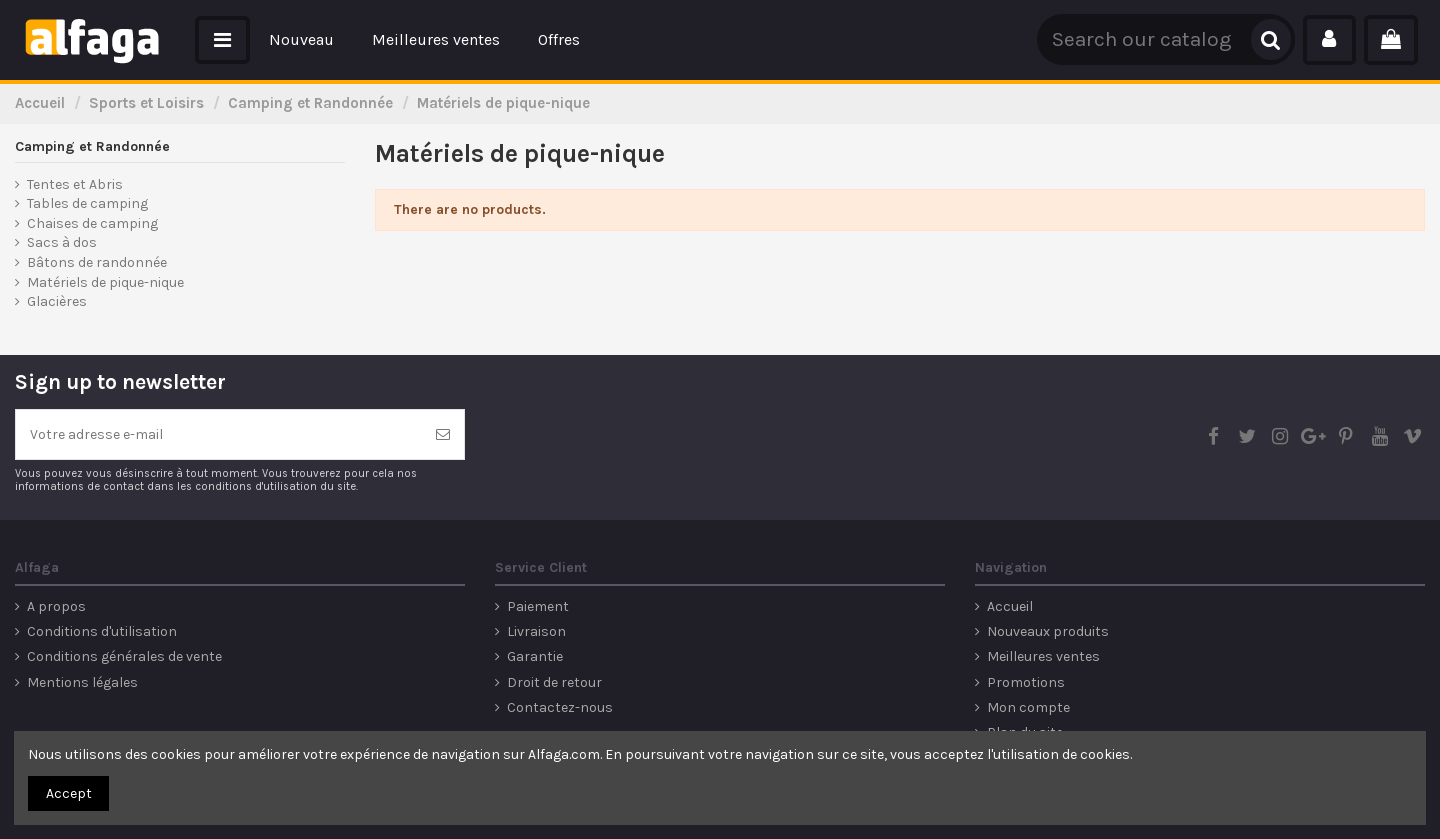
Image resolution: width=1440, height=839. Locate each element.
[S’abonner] (443, 434)
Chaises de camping (92, 223)
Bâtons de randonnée (97, 262)
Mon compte (1028, 707)
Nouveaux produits (1048, 631)
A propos (56, 606)
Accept (69, 793)
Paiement (538, 606)
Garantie (535, 656)
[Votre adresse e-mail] (219, 434)
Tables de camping (87, 203)
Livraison (536, 631)
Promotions (1026, 682)
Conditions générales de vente (124, 656)
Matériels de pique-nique (105, 282)
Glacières (57, 301)
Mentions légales (82, 682)
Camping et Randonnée (92, 146)
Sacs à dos (62, 242)
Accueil (1010, 606)
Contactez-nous (560, 707)
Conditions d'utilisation (102, 631)
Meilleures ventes (1043, 656)
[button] (222, 40)
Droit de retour (554, 682)
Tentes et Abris (75, 184)
